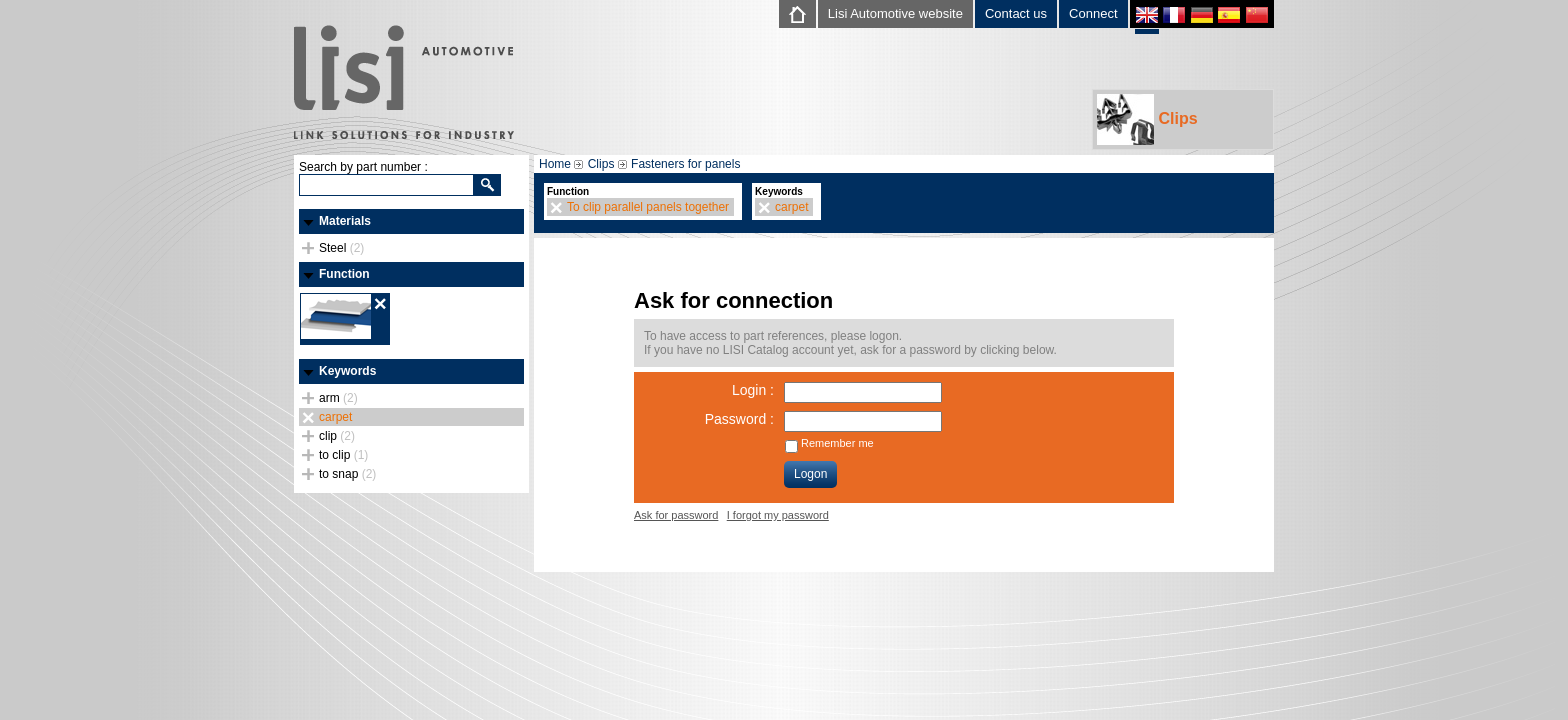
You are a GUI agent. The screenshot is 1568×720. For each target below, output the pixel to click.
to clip (343, 455)
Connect (1093, 13)
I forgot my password (778, 515)
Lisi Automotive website (895, 13)
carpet (335, 417)
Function (344, 274)
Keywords (347, 371)
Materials (345, 221)
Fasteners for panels (685, 164)
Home (555, 164)
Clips (1147, 119)
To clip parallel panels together (648, 207)
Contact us (1016, 13)
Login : (753, 390)
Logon (810, 474)
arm (338, 398)
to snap (347, 474)
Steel (341, 248)
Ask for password (676, 515)
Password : (739, 419)
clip (337, 436)
